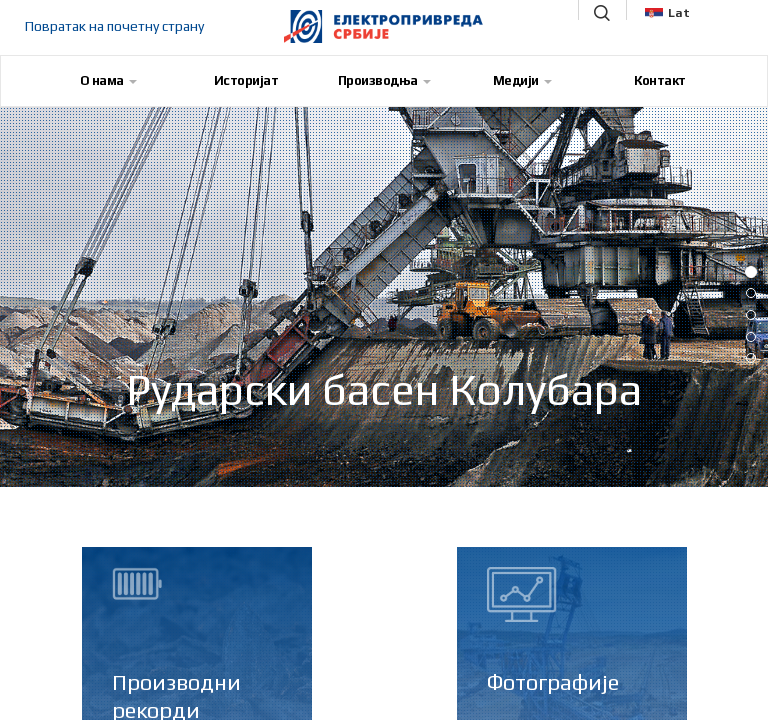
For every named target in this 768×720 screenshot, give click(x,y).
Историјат (246, 80)
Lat (667, 13)
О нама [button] (108, 80)
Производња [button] (384, 80)
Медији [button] (522, 80)
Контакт (660, 80)
